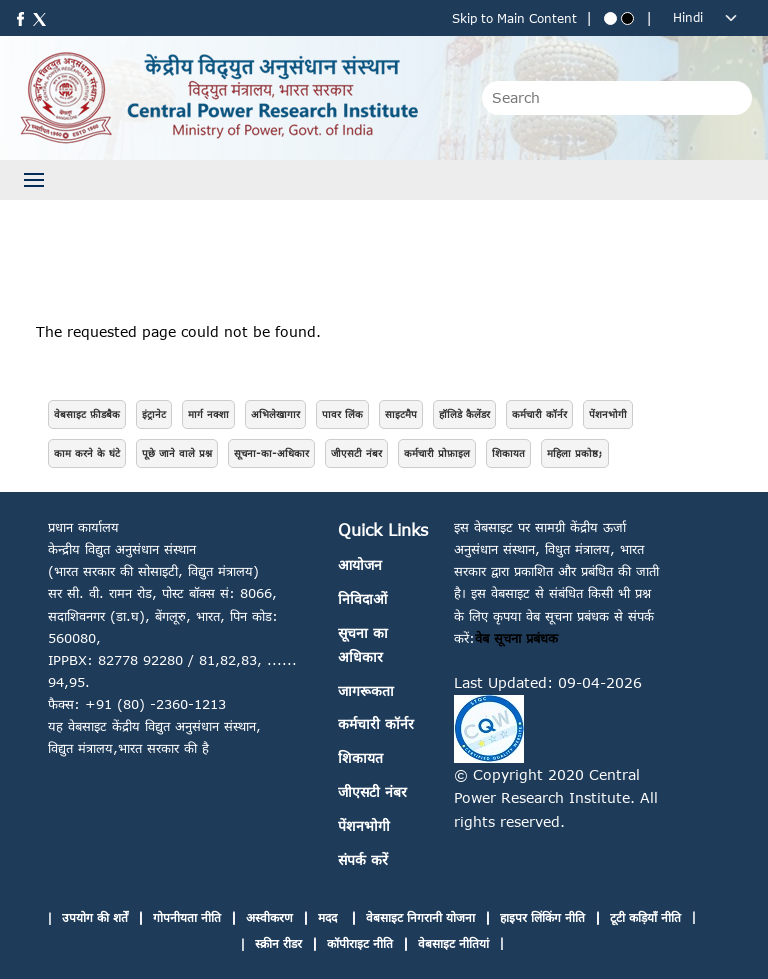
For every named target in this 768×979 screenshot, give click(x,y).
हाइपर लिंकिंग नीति (542, 917)
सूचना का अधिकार (363, 644)
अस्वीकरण (269, 917)
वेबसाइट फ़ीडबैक (87, 414)
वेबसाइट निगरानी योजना (420, 917)
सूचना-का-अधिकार (271, 453)
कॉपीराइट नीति (360, 943)
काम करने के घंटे (87, 453)
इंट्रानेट (154, 414)
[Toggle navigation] (34, 180)
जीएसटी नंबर (356, 453)
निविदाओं (362, 598)
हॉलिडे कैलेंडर (464, 414)
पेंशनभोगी (608, 414)
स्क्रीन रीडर (278, 943)
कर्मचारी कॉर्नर (539, 414)
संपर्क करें (363, 859)
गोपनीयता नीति (187, 917)
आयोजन (360, 564)
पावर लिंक (342, 414)
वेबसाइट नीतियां (453, 943)
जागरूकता (366, 690)
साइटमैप (401, 414)
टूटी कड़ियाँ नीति (645, 917)
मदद (329, 917)
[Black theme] (627, 18)
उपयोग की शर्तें (95, 917)
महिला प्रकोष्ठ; (575, 453)
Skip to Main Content (514, 18)
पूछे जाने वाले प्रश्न (177, 453)
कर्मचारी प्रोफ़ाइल (437, 453)
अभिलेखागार (275, 414)
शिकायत (508, 453)
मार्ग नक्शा (208, 414)
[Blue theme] (610, 18)
